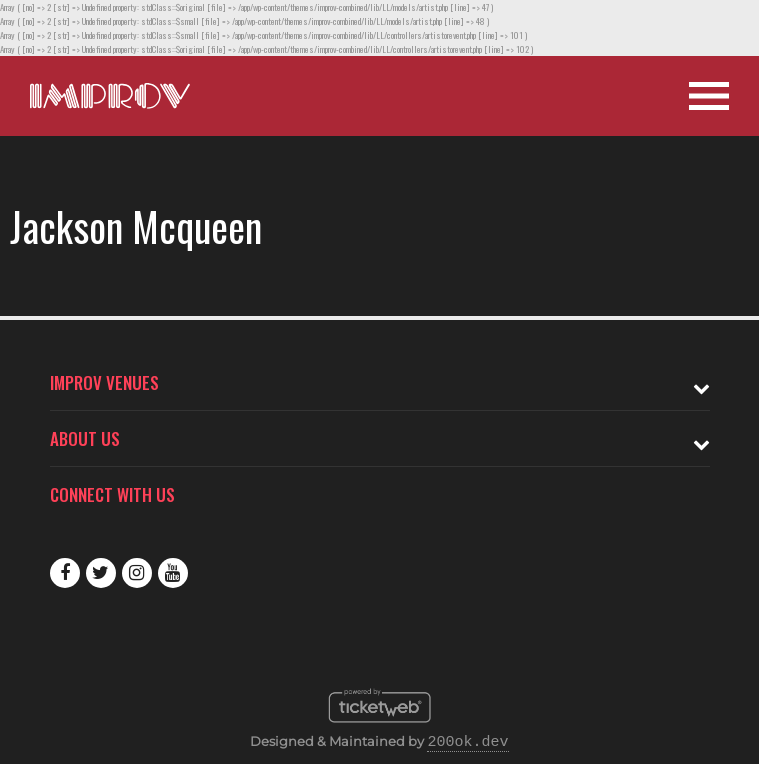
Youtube (173, 573)
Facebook (65, 573)
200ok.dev (467, 743)
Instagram (137, 573)
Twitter (101, 573)
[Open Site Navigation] (709, 96)
